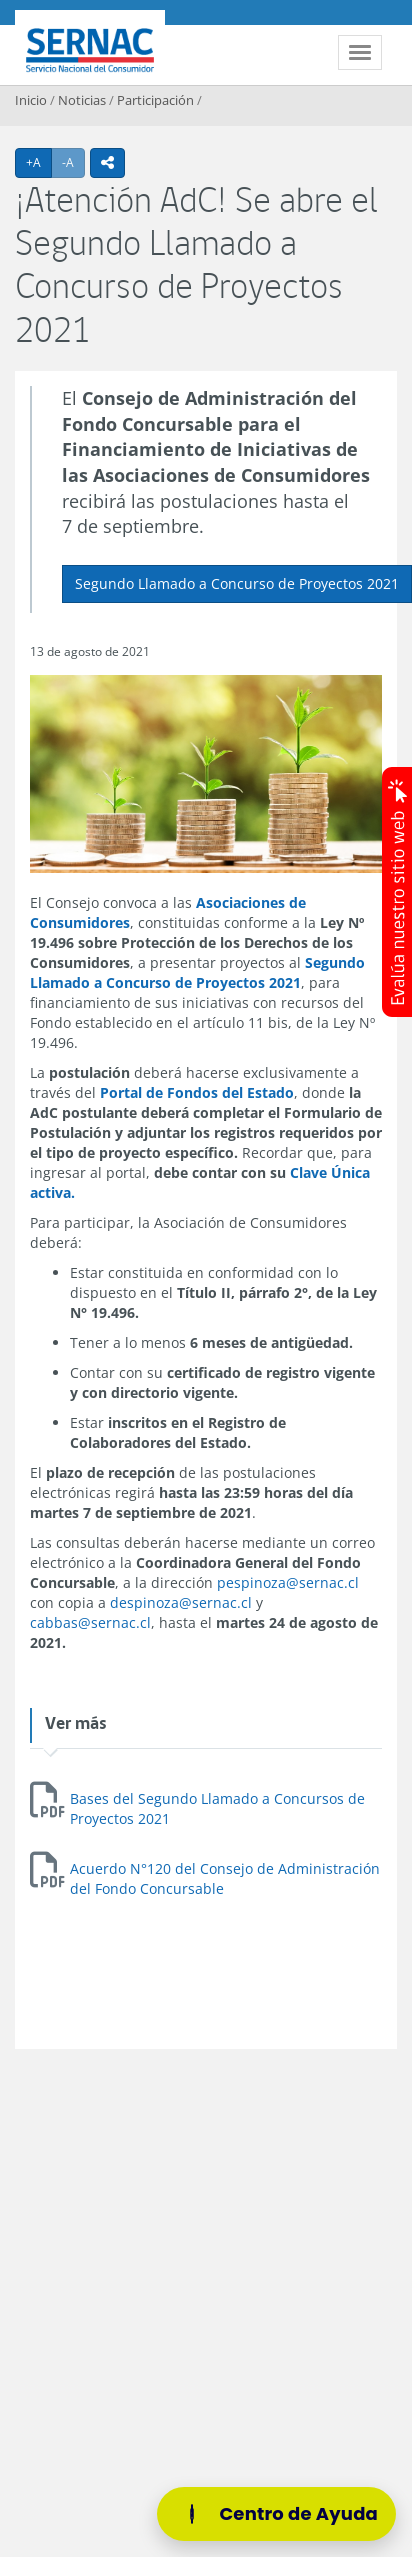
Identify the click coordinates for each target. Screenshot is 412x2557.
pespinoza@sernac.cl (288, 1582)
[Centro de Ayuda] (276, 2514)
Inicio (31, 100)
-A (73, 162)
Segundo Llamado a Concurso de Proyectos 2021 (237, 583)
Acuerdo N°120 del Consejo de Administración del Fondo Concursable (225, 1878)
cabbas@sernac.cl (90, 1622)
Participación (155, 100)
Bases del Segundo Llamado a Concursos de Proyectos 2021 (217, 1808)
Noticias (82, 100)
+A (39, 162)
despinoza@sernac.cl (181, 1602)
